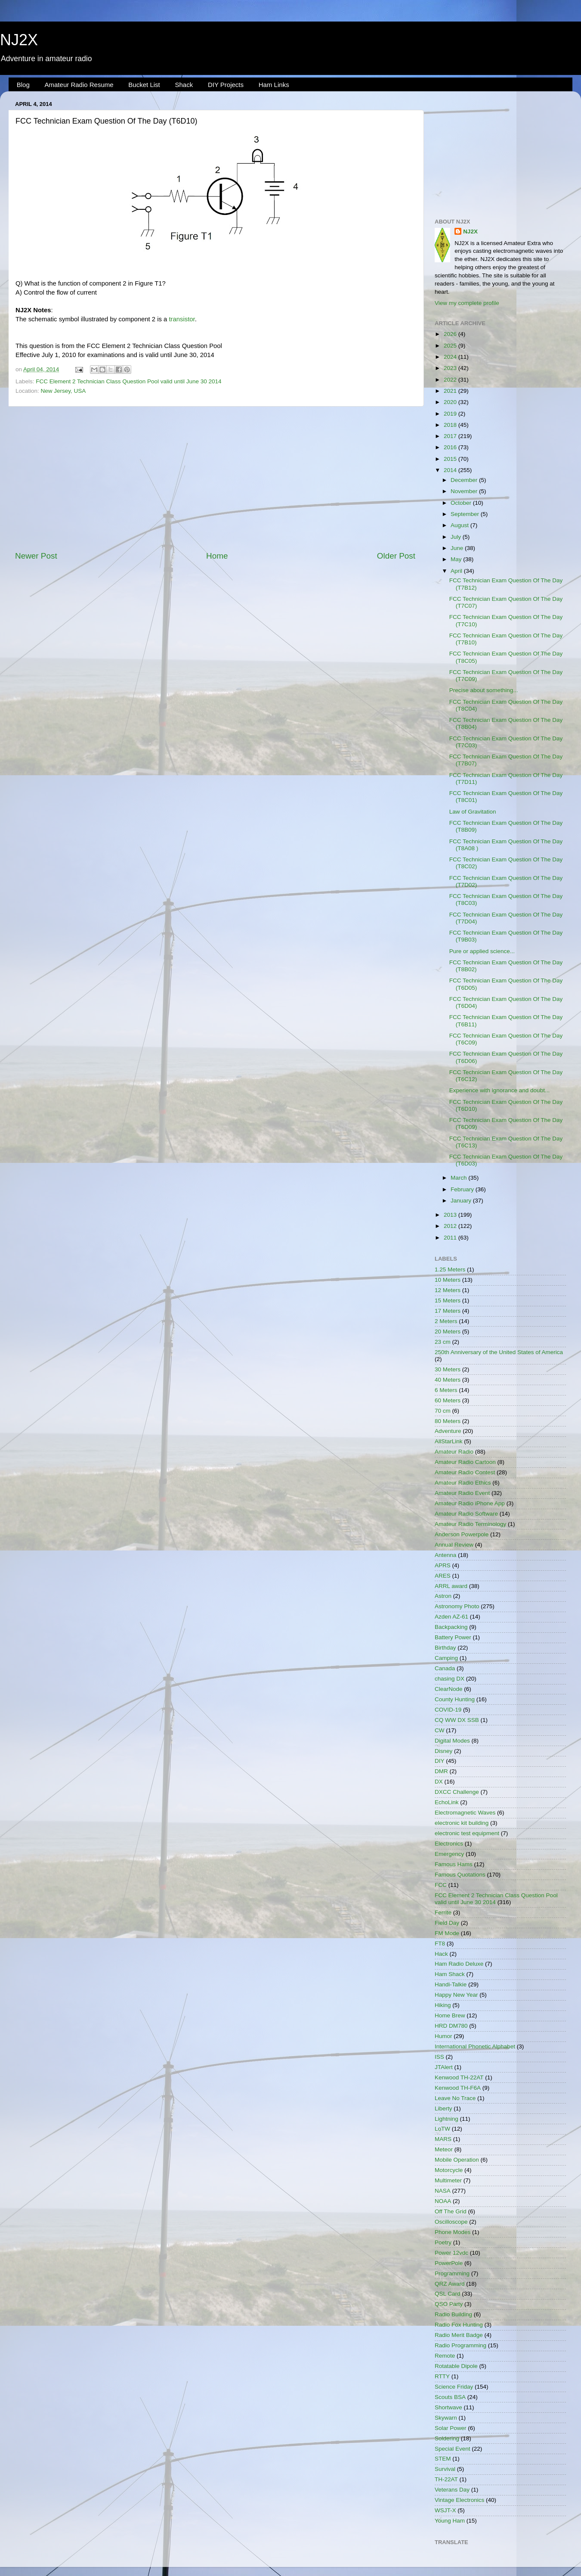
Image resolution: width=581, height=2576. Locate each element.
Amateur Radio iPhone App (470, 1503)
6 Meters (446, 1390)
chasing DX (449, 1678)
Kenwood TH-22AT (459, 2077)
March (459, 1178)
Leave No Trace (455, 2098)
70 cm (443, 1411)
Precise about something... (483, 690)
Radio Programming (460, 2345)
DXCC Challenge (457, 1792)
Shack (184, 84)
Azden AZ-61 (451, 1616)
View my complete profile (467, 303)
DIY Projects (226, 84)
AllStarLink (449, 1441)
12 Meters (447, 1290)
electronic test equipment (467, 1833)
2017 (451, 436)
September (466, 514)
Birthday (445, 1647)
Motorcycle (449, 2170)
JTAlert (444, 2067)
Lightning (446, 2119)
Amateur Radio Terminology (470, 1524)
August (460, 525)
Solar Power (451, 2428)
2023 (451, 368)
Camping (446, 1658)
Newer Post (36, 555)
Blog (23, 84)
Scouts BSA (450, 2397)
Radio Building (453, 2314)
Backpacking (451, 1627)
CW (440, 1730)
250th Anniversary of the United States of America (499, 1352)
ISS (439, 2057)
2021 (451, 391)
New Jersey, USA (63, 391)
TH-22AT (446, 2479)
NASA (443, 2191)
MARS (443, 2139)
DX (439, 1781)
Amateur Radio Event (462, 1493)
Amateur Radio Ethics (463, 1482)
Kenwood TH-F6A (458, 2088)
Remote (445, 2355)
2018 (451, 425)
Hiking (443, 2005)
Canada (445, 1668)
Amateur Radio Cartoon (465, 1462)
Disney (443, 1751)
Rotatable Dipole (456, 2366)
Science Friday (454, 2386)
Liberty (443, 2108)
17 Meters (447, 1311)
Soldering (447, 2438)
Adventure (448, 1431)
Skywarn (446, 2417)
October (462, 503)
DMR (441, 1771)
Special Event (452, 2448)
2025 (451, 345)
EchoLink (447, 1802)
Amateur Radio (454, 1451)
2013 (451, 1215)
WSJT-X (445, 2510)
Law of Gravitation (472, 811)
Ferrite (443, 1912)
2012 (451, 1226)
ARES (443, 1575)
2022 (451, 379)
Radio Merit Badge (459, 2335)
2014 (451, 470)
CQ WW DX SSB (457, 1720)
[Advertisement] (215, 478)
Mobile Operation (457, 2160)
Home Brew (450, 2015)
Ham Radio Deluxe (459, 1964)
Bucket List (144, 84)
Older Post (396, 555)
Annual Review (454, 1544)
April (457, 571)
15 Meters (447, 1300)
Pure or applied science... (482, 951)
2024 (451, 357)
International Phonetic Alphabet (475, 2046)
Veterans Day (452, 2489)
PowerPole (449, 2263)
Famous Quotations (460, 1874)
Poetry (443, 2242)
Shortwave (448, 2407)
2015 (451, 459)
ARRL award (451, 1586)
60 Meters (447, 1400)
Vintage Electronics (459, 2500)
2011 (451, 1237)
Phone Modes (452, 2232)
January (462, 1200)
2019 (451, 413)
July (457, 537)
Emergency (449, 1854)
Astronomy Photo (457, 1606)
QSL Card (447, 2293)
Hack (441, 1954)
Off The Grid (451, 2211)
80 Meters (447, 1421)
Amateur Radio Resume (79, 84)
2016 (451, 447)
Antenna (445, 1555)
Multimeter (448, 2180)
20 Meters (447, 1331)
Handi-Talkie (451, 1984)
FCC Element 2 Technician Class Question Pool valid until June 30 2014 (128, 381)
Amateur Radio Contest (465, 1472)
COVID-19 (448, 1709)
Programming (452, 2273)
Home (217, 555)
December (465, 480)
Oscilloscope (451, 2222)
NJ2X (19, 40)
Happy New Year (456, 1995)
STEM (443, 2458)
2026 (451, 334)
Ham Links (274, 84)
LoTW (442, 2128)
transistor (182, 319)
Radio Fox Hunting (459, 2324)
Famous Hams (454, 1864)
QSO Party (449, 2304)
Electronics (449, 1843)
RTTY (442, 2376)
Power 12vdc (451, 2253)
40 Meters (447, 1380)
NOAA (443, 2201)
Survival (445, 2469)
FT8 (440, 1943)
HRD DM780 (451, 2026)
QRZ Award (450, 2284)
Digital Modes (452, 1740)
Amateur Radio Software (466, 1513)
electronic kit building (461, 1823)
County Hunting (455, 1699)
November (465, 491)
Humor (443, 2036)
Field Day (447, 1923)
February (463, 1189)
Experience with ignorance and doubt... (499, 1090)
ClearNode (449, 1689)
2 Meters (446, 1321)
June (458, 548)
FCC (441, 1885)
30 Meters (447, 1369)
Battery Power (453, 1637)
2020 (451, 402)
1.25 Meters (450, 1269)
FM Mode (447, 1933)
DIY (440, 1761)
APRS (443, 1565)
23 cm (443, 1342)
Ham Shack (450, 1974)
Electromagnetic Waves (465, 1812)
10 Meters (447, 1280)
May (457, 559)
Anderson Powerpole (461, 1534)
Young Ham (450, 2520)
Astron (443, 1596)
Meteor (444, 2149)
